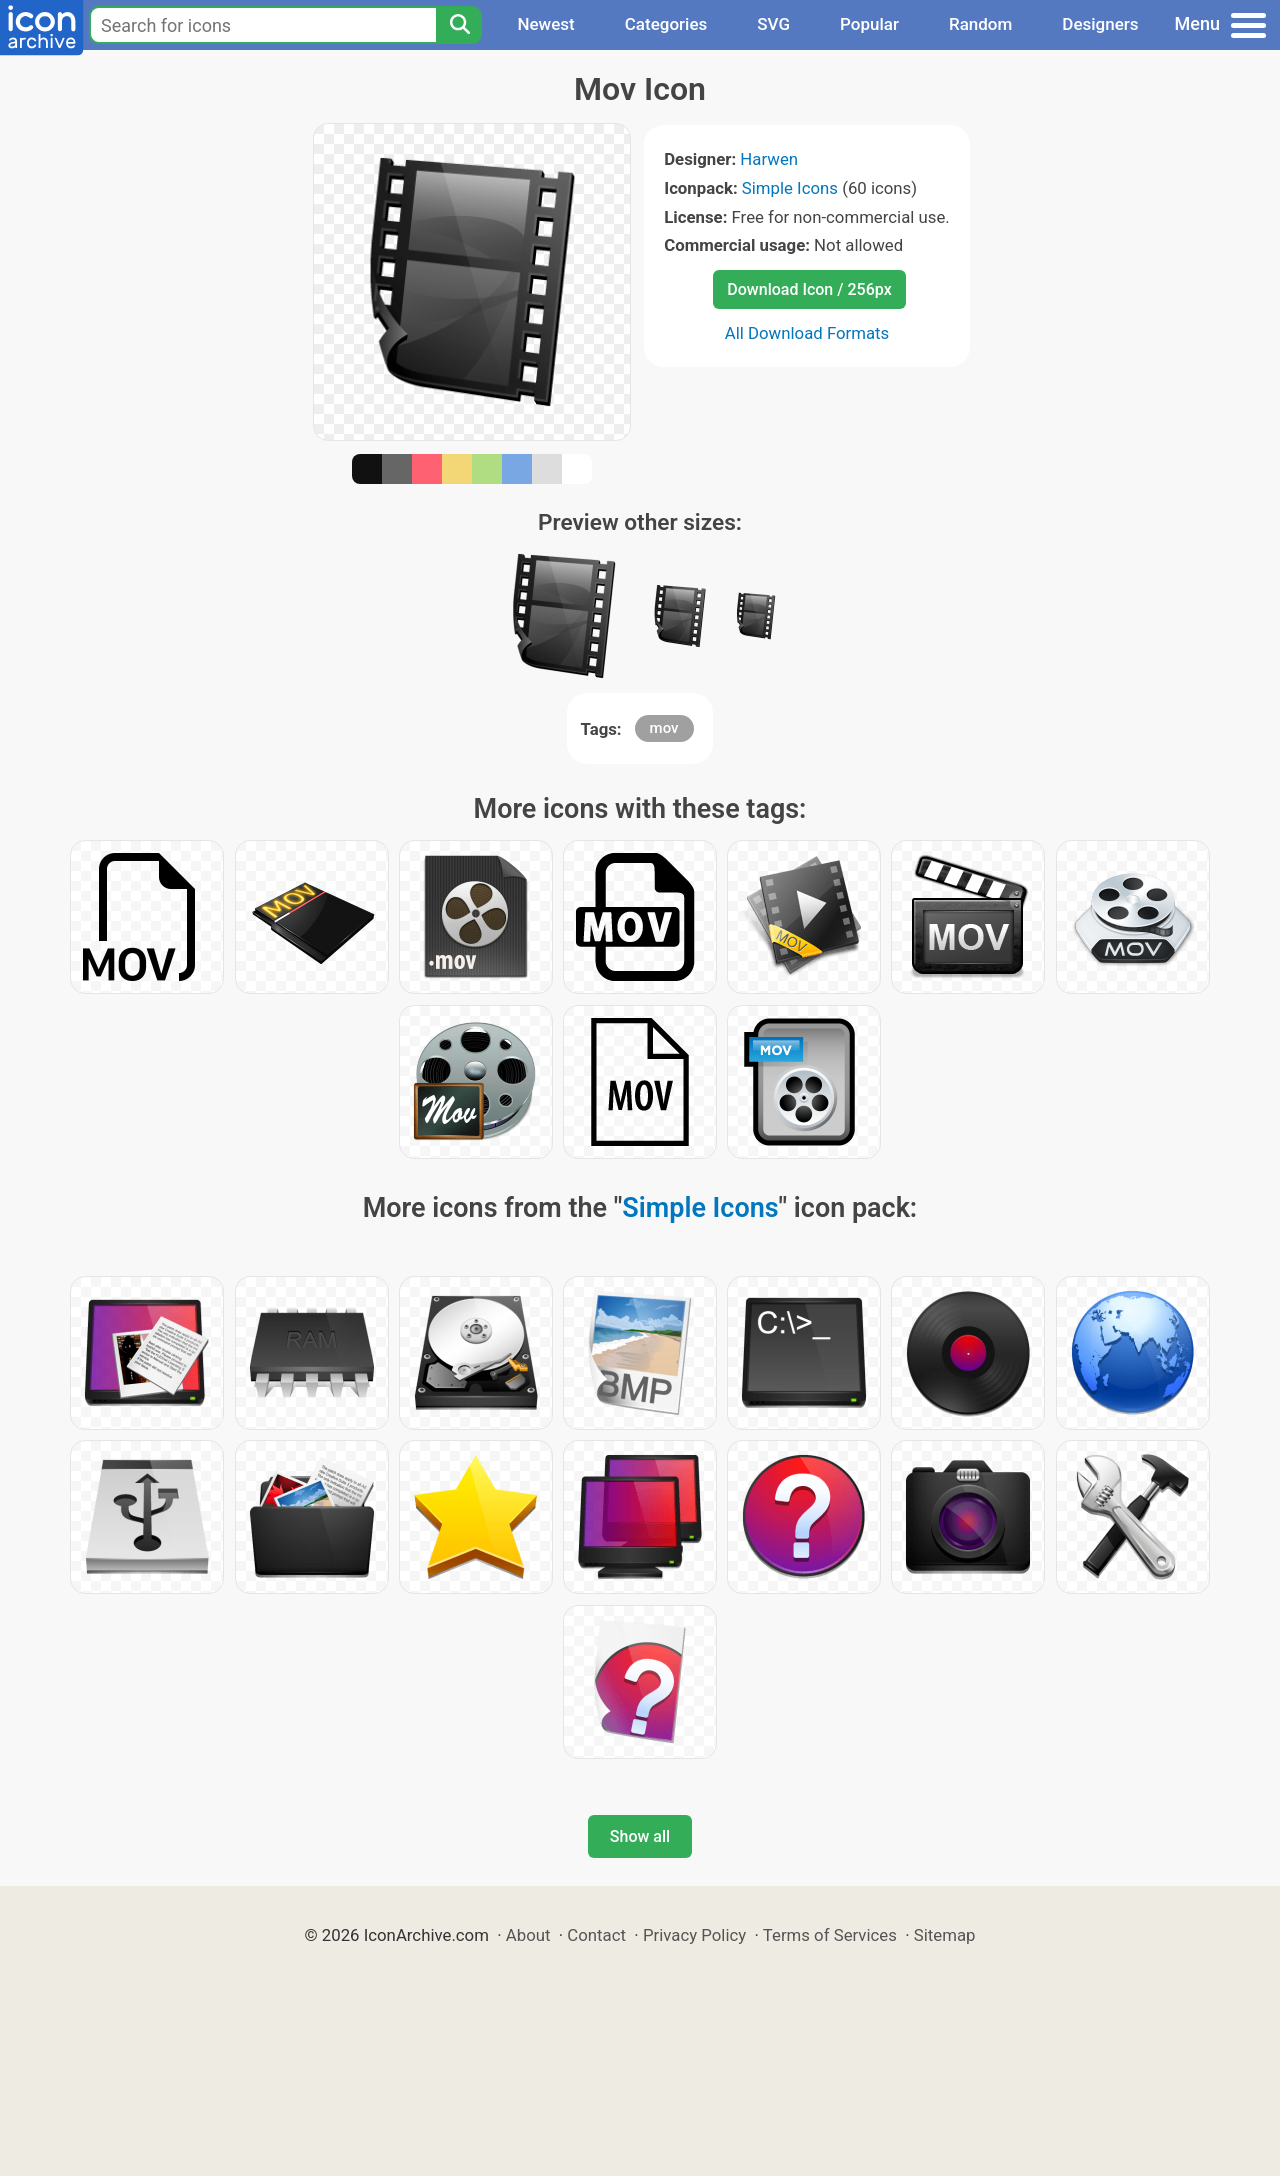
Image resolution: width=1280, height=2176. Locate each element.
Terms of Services (830, 1935)
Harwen (769, 159)
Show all (640, 1836)
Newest (545, 24)
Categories (666, 24)
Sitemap (945, 1935)
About (528, 1935)
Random (980, 24)
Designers (1100, 24)
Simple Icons (790, 188)
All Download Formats (807, 333)
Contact (596, 1935)
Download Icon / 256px (809, 289)
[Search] (459, 25)
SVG (773, 24)
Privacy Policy (694, 1935)
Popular (869, 24)
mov (664, 728)
